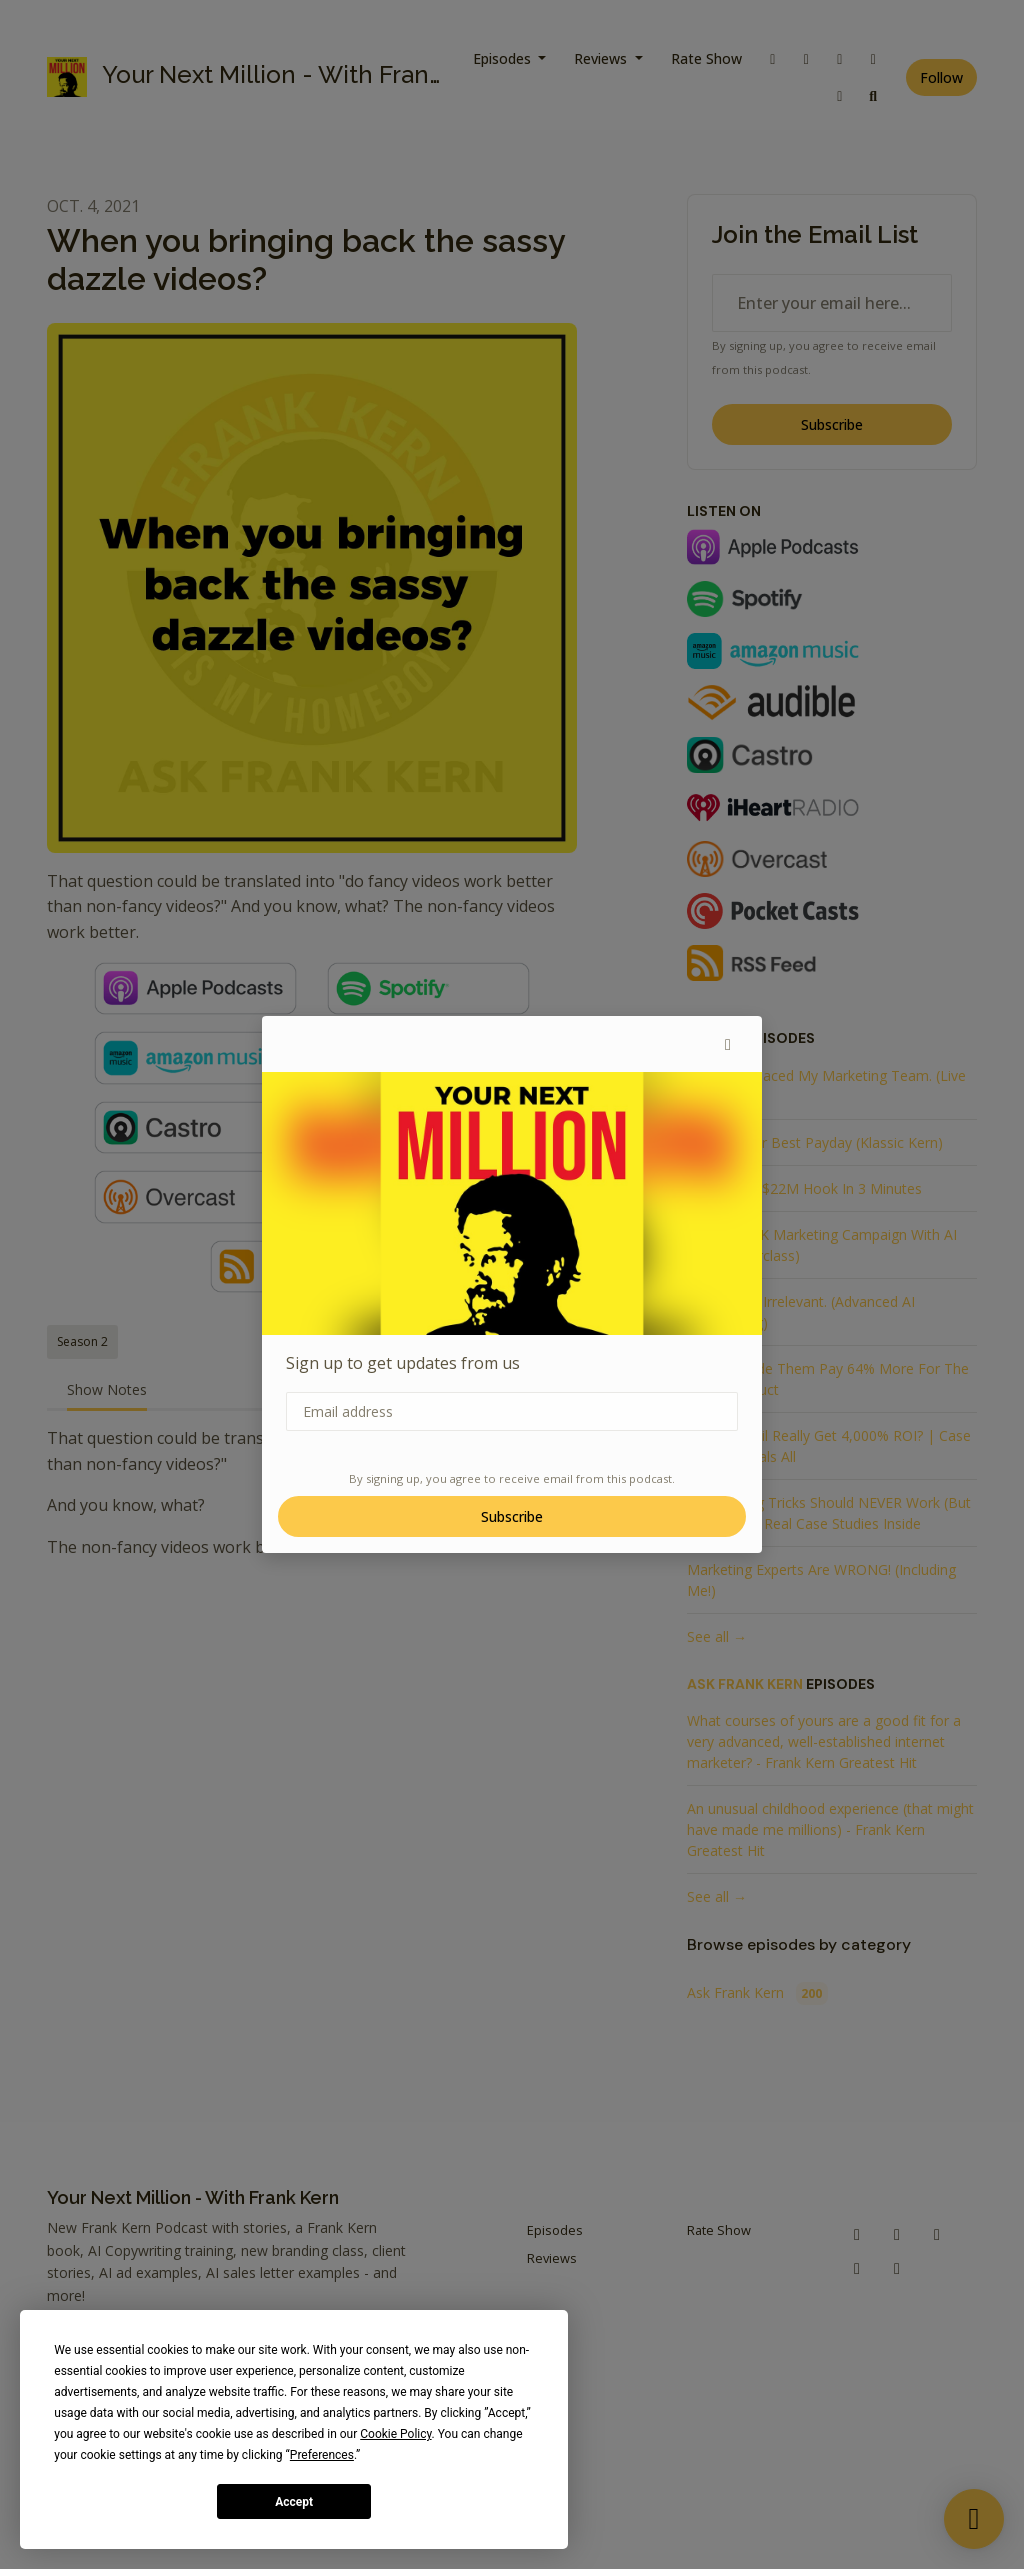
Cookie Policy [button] (395, 2434)
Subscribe (512, 1516)
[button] (728, 1044)
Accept (294, 2502)
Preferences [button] (322, 2455)
